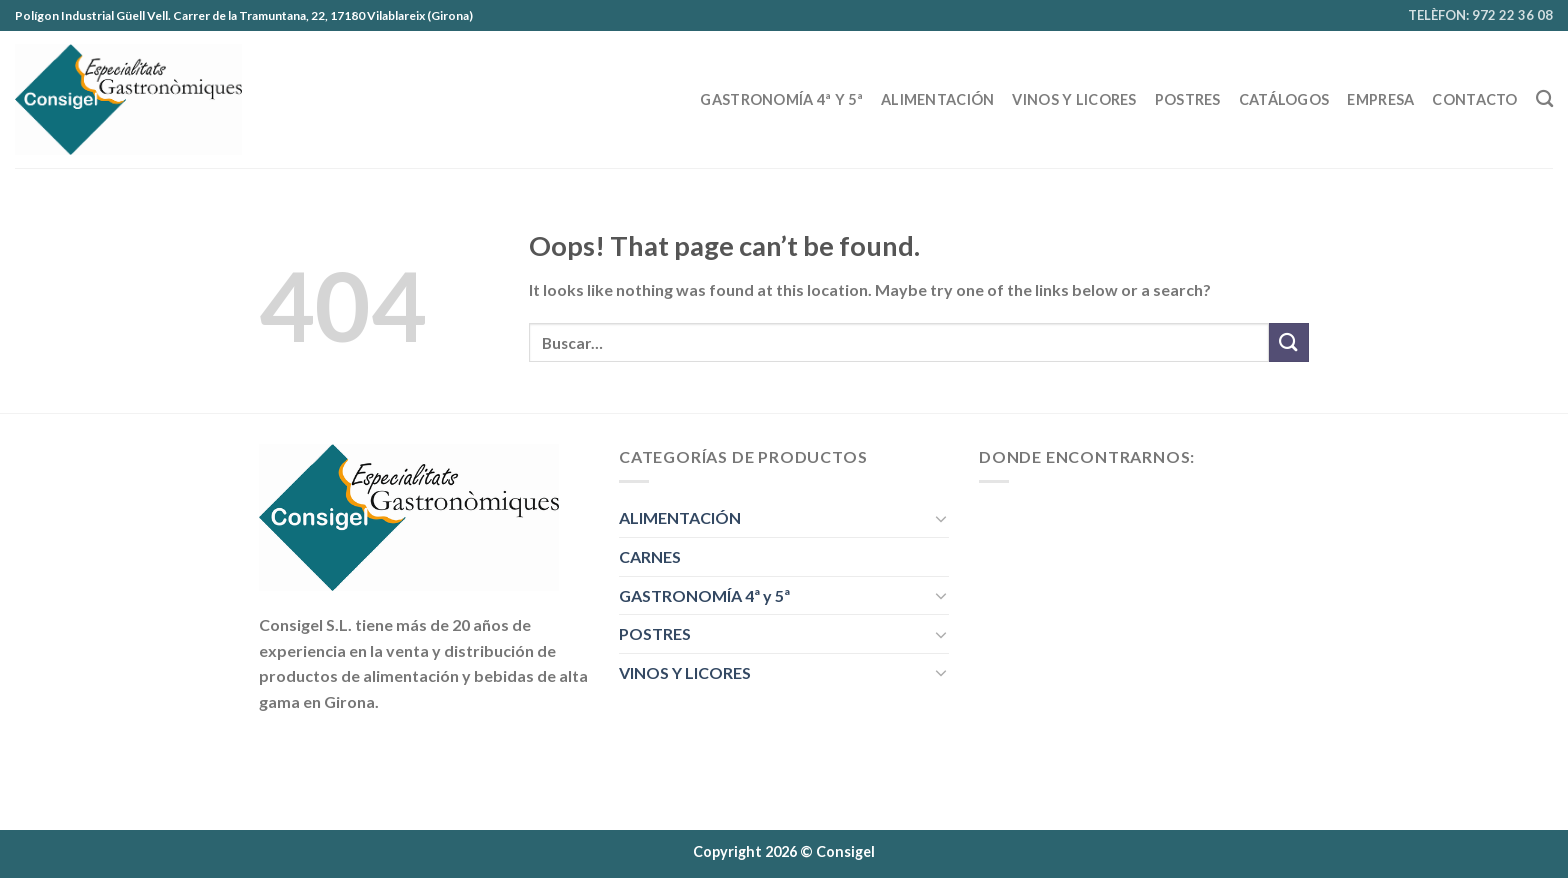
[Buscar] (1544, 99)
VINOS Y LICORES (1074, 99)
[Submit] (1289, 342)
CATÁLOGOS (1284, 99)
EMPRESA (1380, 99)
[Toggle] (941, 518)
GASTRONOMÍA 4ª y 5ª (781, 99)
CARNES (650, 556)
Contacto (1474, 99)
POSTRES (1188, 99)
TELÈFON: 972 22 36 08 (1480, 15)
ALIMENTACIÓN (937, 99)
